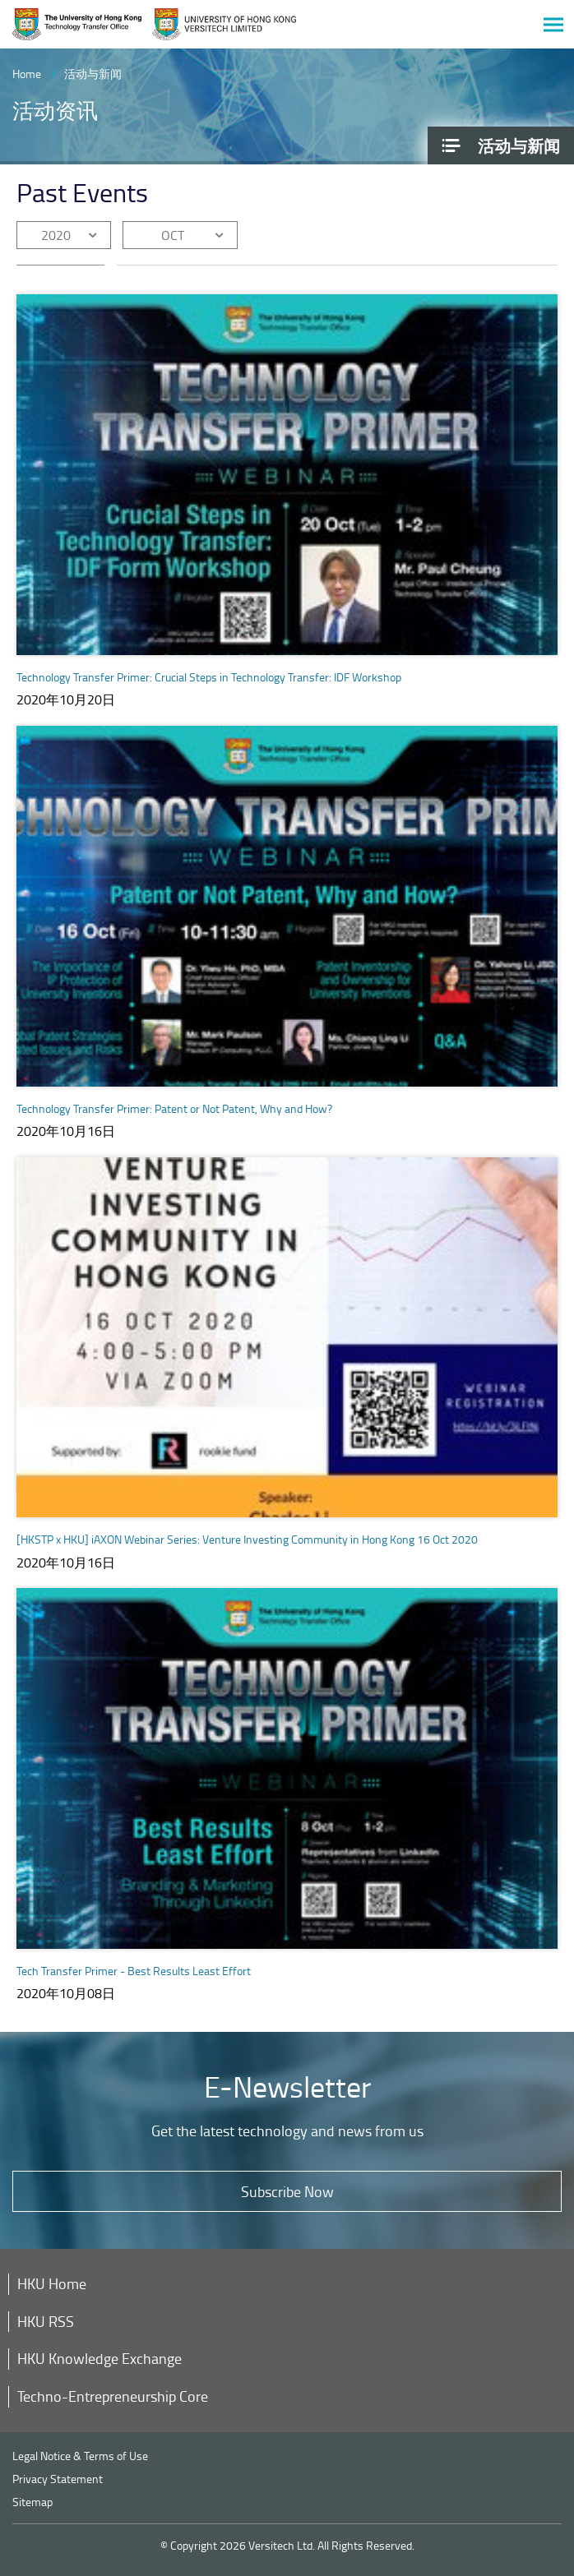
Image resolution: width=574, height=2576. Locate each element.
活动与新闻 (93, 73)
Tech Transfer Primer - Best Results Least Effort (133, 1970)
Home (26, 73)
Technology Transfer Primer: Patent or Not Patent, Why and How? (174, 1108)
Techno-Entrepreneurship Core (112, 2396)
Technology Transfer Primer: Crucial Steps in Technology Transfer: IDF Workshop (208, 677)
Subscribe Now (287, 2191)
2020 (56, 235)
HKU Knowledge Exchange (99, 2358)
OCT (172, 235)
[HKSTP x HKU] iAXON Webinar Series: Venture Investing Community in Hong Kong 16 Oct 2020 (247, 1539)
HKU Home (51, 2283)
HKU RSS (45, 2321)
